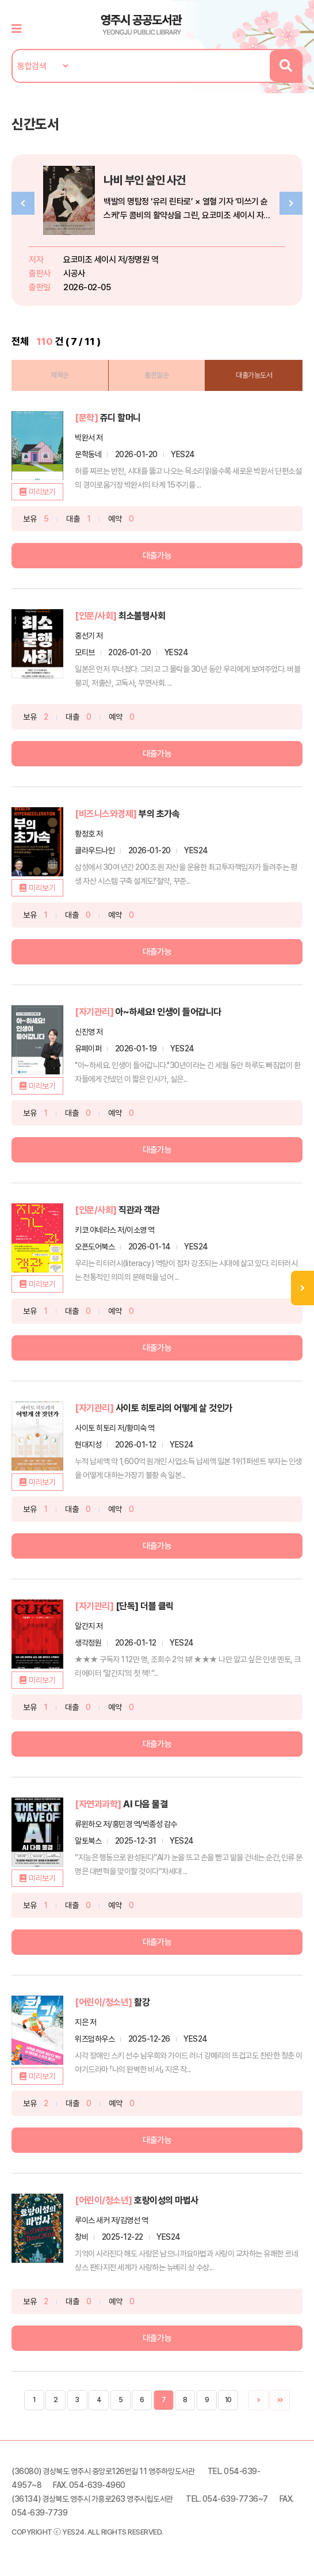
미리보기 (42, 491)
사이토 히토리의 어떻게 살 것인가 (174, 1408)
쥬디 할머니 (120, 417)
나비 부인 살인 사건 (145, 180)
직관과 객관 (138, 1210)
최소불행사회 (141, 615)
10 (228, 2400)
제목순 (60, 375)
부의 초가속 (159, 813)
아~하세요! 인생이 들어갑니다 (168, 1011)
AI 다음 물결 (145, 1804)
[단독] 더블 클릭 (145, 1606)
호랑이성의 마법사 (166, 2200)
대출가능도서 (254, 375)
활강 (142, 2002)
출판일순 (156, 375)
